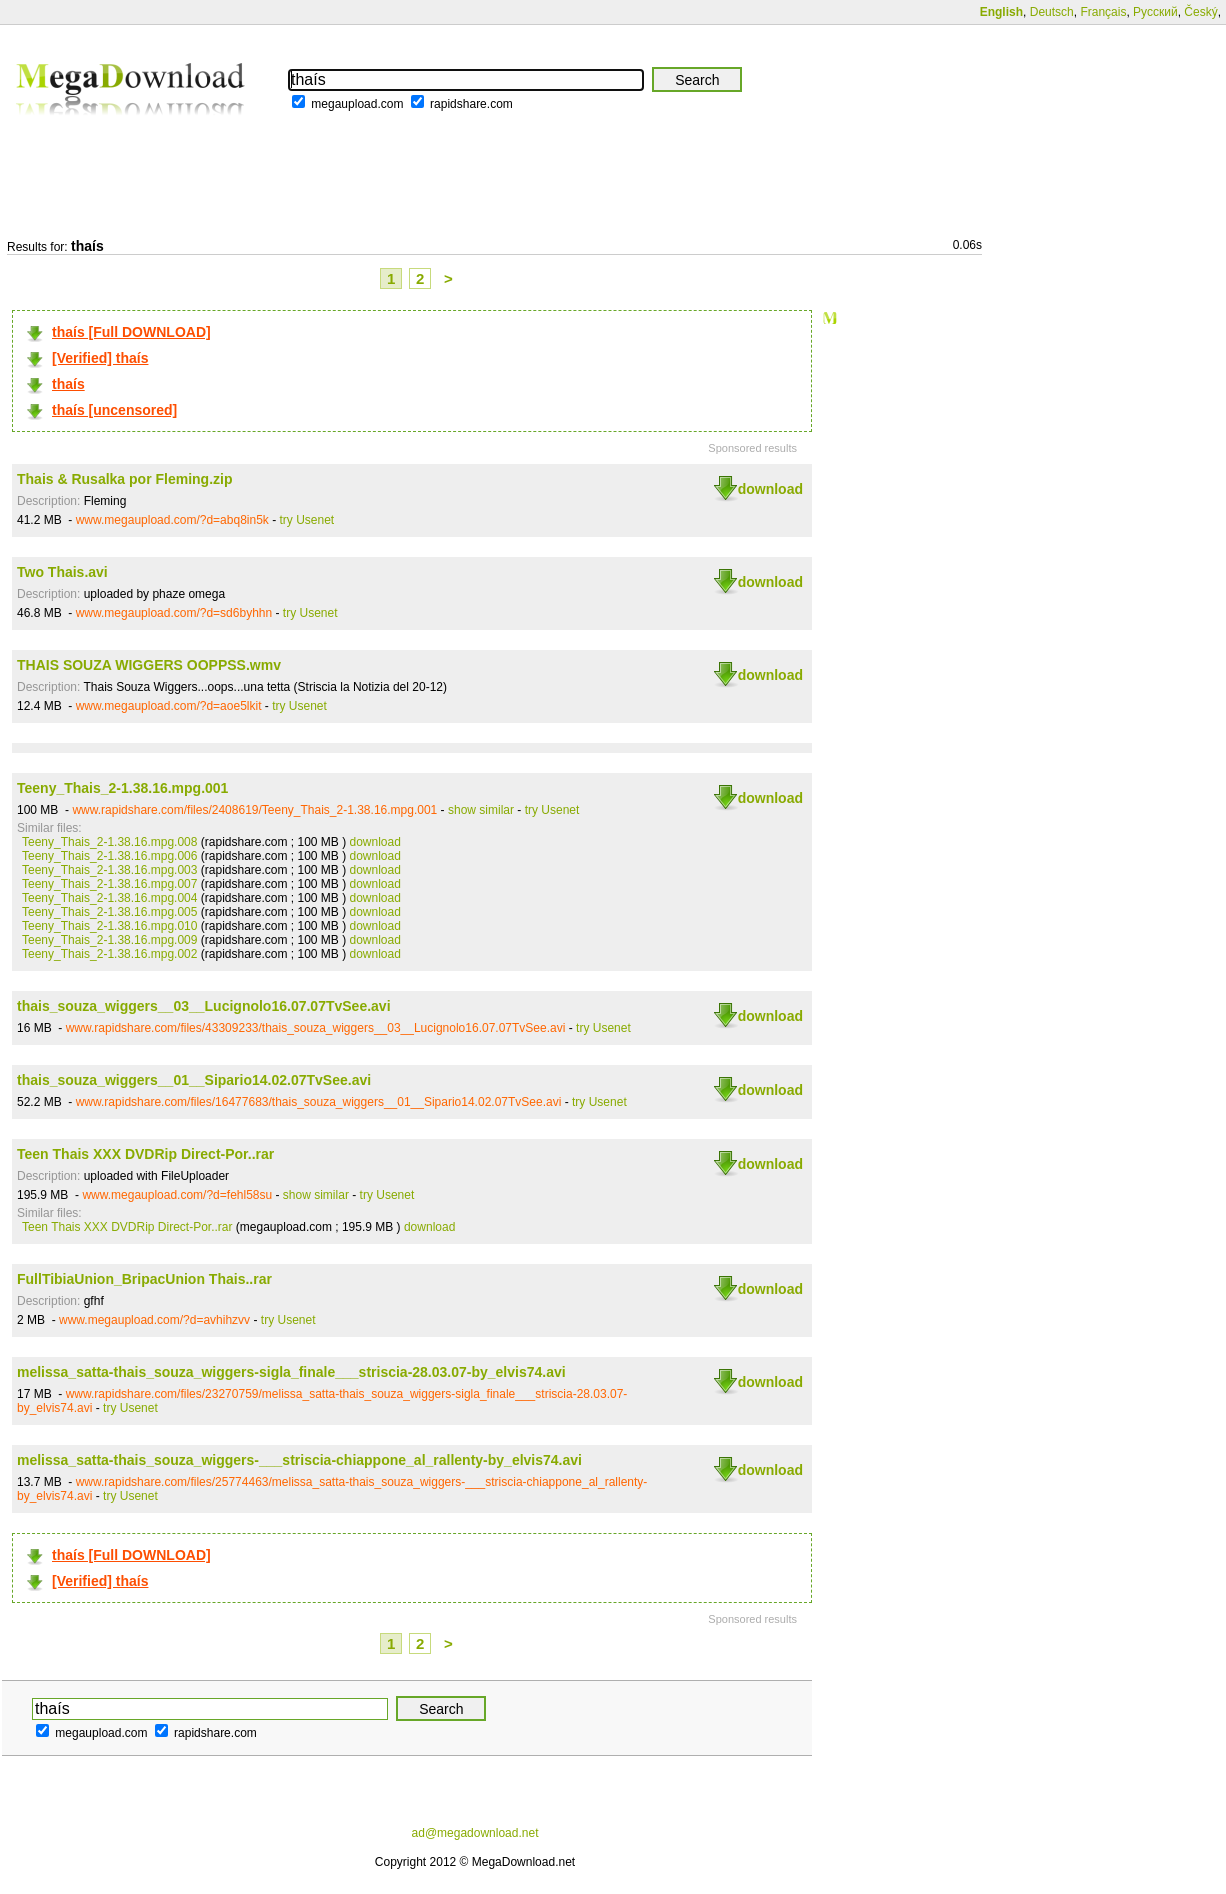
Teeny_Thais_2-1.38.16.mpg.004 (109, 898)
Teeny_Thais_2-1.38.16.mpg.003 (109, 870)
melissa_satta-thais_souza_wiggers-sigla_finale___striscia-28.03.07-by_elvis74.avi (291, 1372)
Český (1200, 12)
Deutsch (1052, 12)
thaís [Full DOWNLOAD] (131, 332)
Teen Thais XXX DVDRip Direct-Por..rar (145, 1154)
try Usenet (307, 520)
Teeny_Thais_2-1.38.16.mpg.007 (109, 884)
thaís (68, 384)
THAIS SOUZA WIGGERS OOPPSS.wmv (149, 665)
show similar (481, 810)
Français (1103, 12)
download (770, 489)
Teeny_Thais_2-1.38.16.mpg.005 (109, 912)
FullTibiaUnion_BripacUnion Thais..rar (144, 1279)
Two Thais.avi (62, 572)
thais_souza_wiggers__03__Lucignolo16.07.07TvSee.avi (204, 1006)
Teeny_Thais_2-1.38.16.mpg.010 (109, 926)
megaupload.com (357, 104)
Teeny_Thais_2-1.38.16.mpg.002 (109, 954)
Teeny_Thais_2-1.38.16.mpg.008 (109, 842)
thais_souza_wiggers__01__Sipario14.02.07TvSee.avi (194, 1080)
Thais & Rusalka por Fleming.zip (124, 479)
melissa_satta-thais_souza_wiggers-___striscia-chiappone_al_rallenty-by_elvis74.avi (299, 1460)
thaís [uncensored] (114, 410)
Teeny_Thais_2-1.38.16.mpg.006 (109, 856)
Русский (1155, 12)
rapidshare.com (471, 104)
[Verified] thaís (100, 358)
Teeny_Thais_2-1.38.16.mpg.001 (122, 788)
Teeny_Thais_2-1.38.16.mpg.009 (109, 940)
